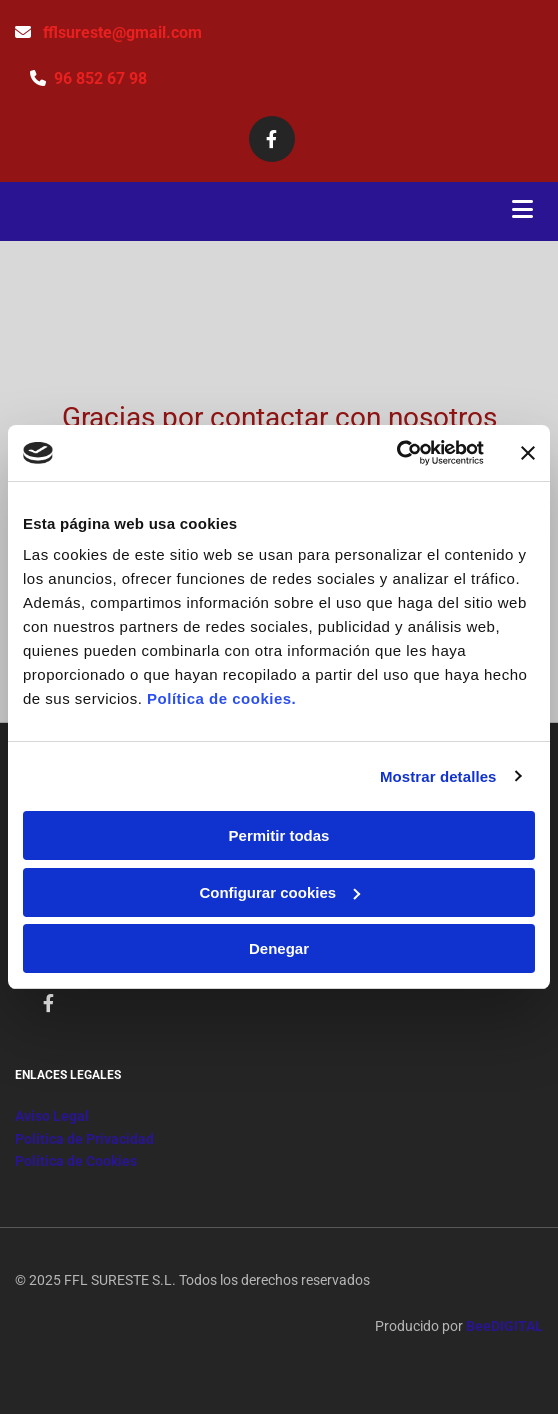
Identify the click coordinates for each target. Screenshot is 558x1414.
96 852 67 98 (100, 78)
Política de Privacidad (84, 1139)
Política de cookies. (221, 698)
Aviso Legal (52, 1116)
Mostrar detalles (438, 776)
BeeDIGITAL (504, 1326)
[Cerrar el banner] (528, 453)
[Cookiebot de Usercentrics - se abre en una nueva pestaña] (396, 453)
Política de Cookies (76, 1161)
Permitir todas (279, 835)
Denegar (279, 948)
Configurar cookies (279, 892)
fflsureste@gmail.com (122, 32)
